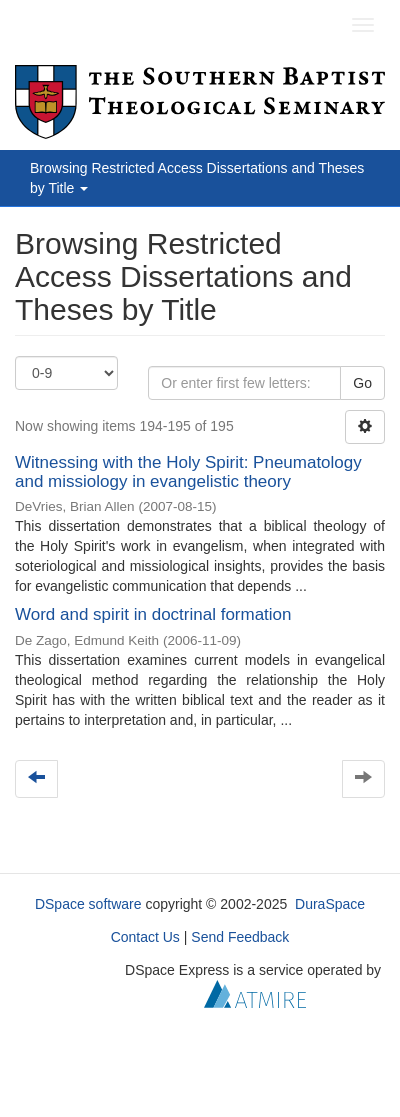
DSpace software (88, 904)
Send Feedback (240, 937)
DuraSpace (330, 904)
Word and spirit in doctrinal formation (153, 614)
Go (362, 383)
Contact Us (145, 937)
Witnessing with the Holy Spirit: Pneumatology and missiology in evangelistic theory (188, 472)
